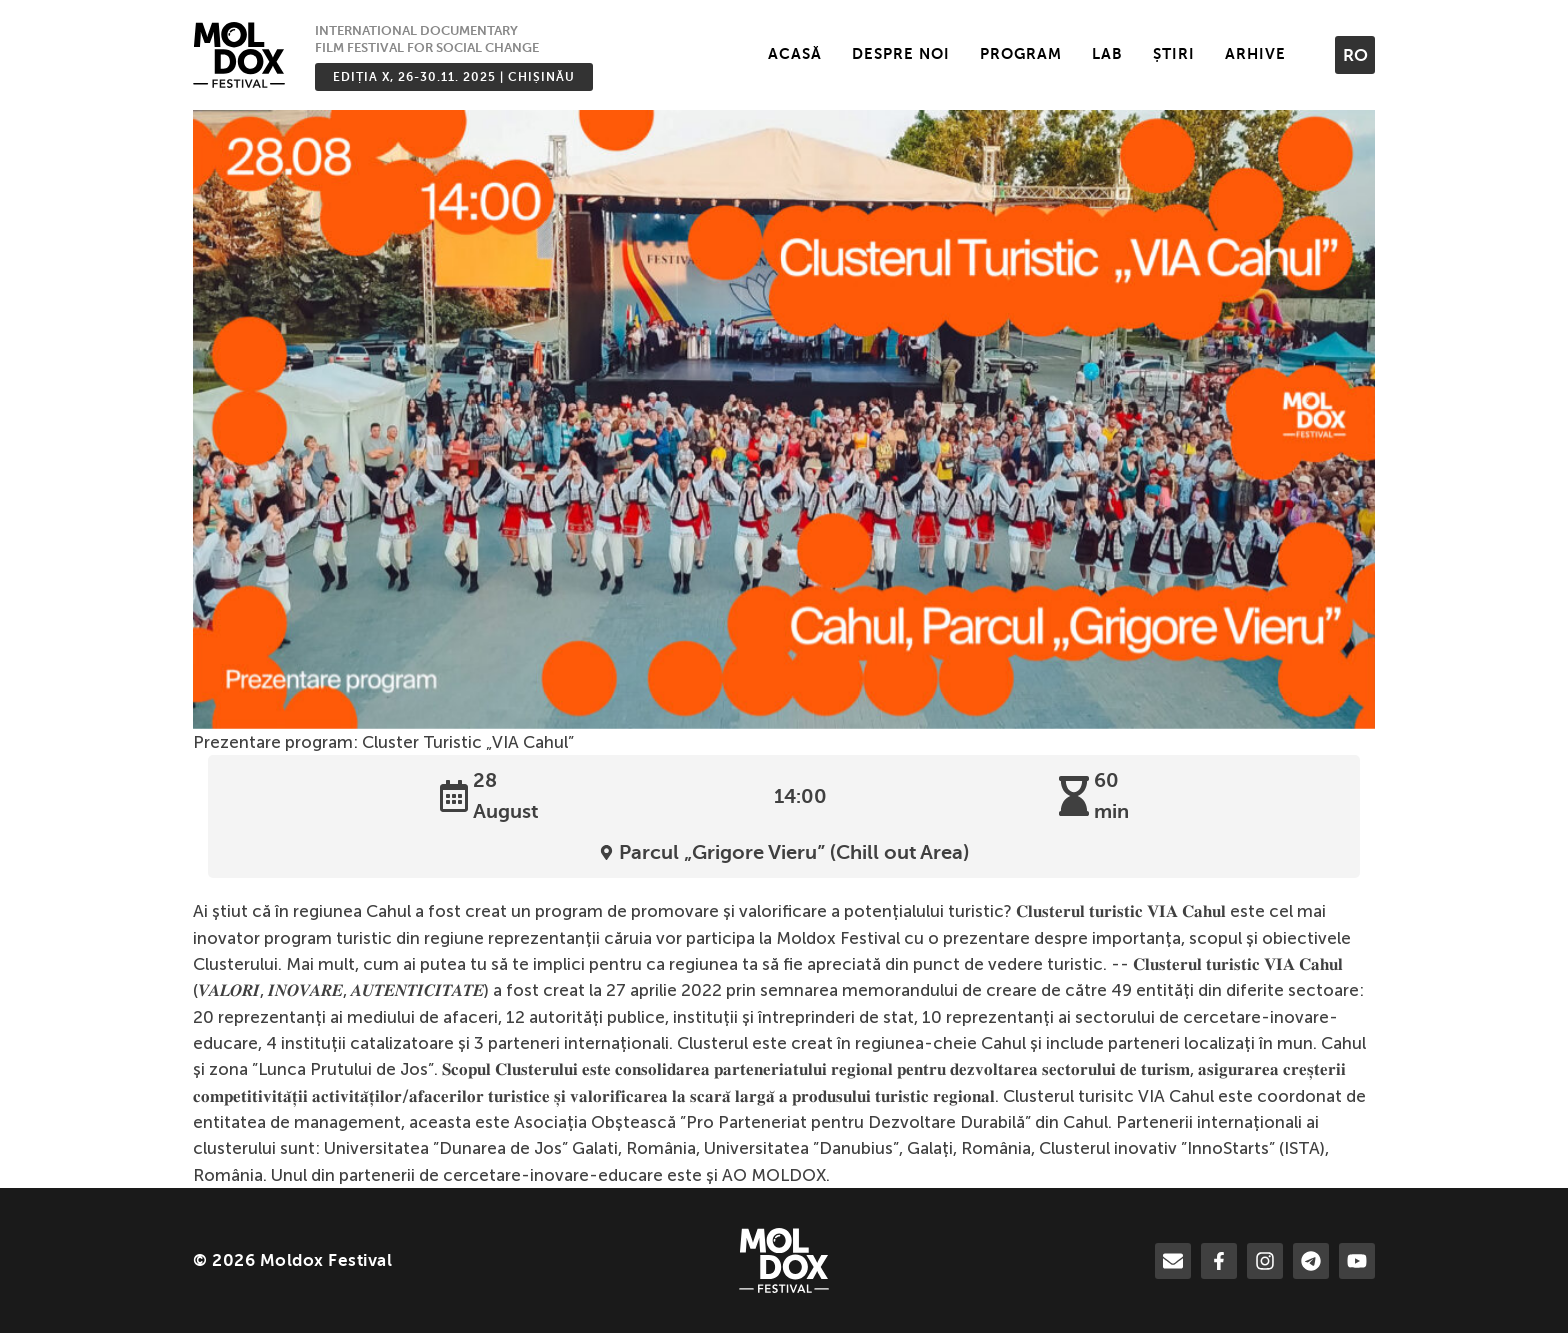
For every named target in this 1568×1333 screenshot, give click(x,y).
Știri (1174, 54)
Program (1021, 54)
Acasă (795, 54)
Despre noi (901, 54)
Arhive (1255, 54)
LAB (1107, 54)
